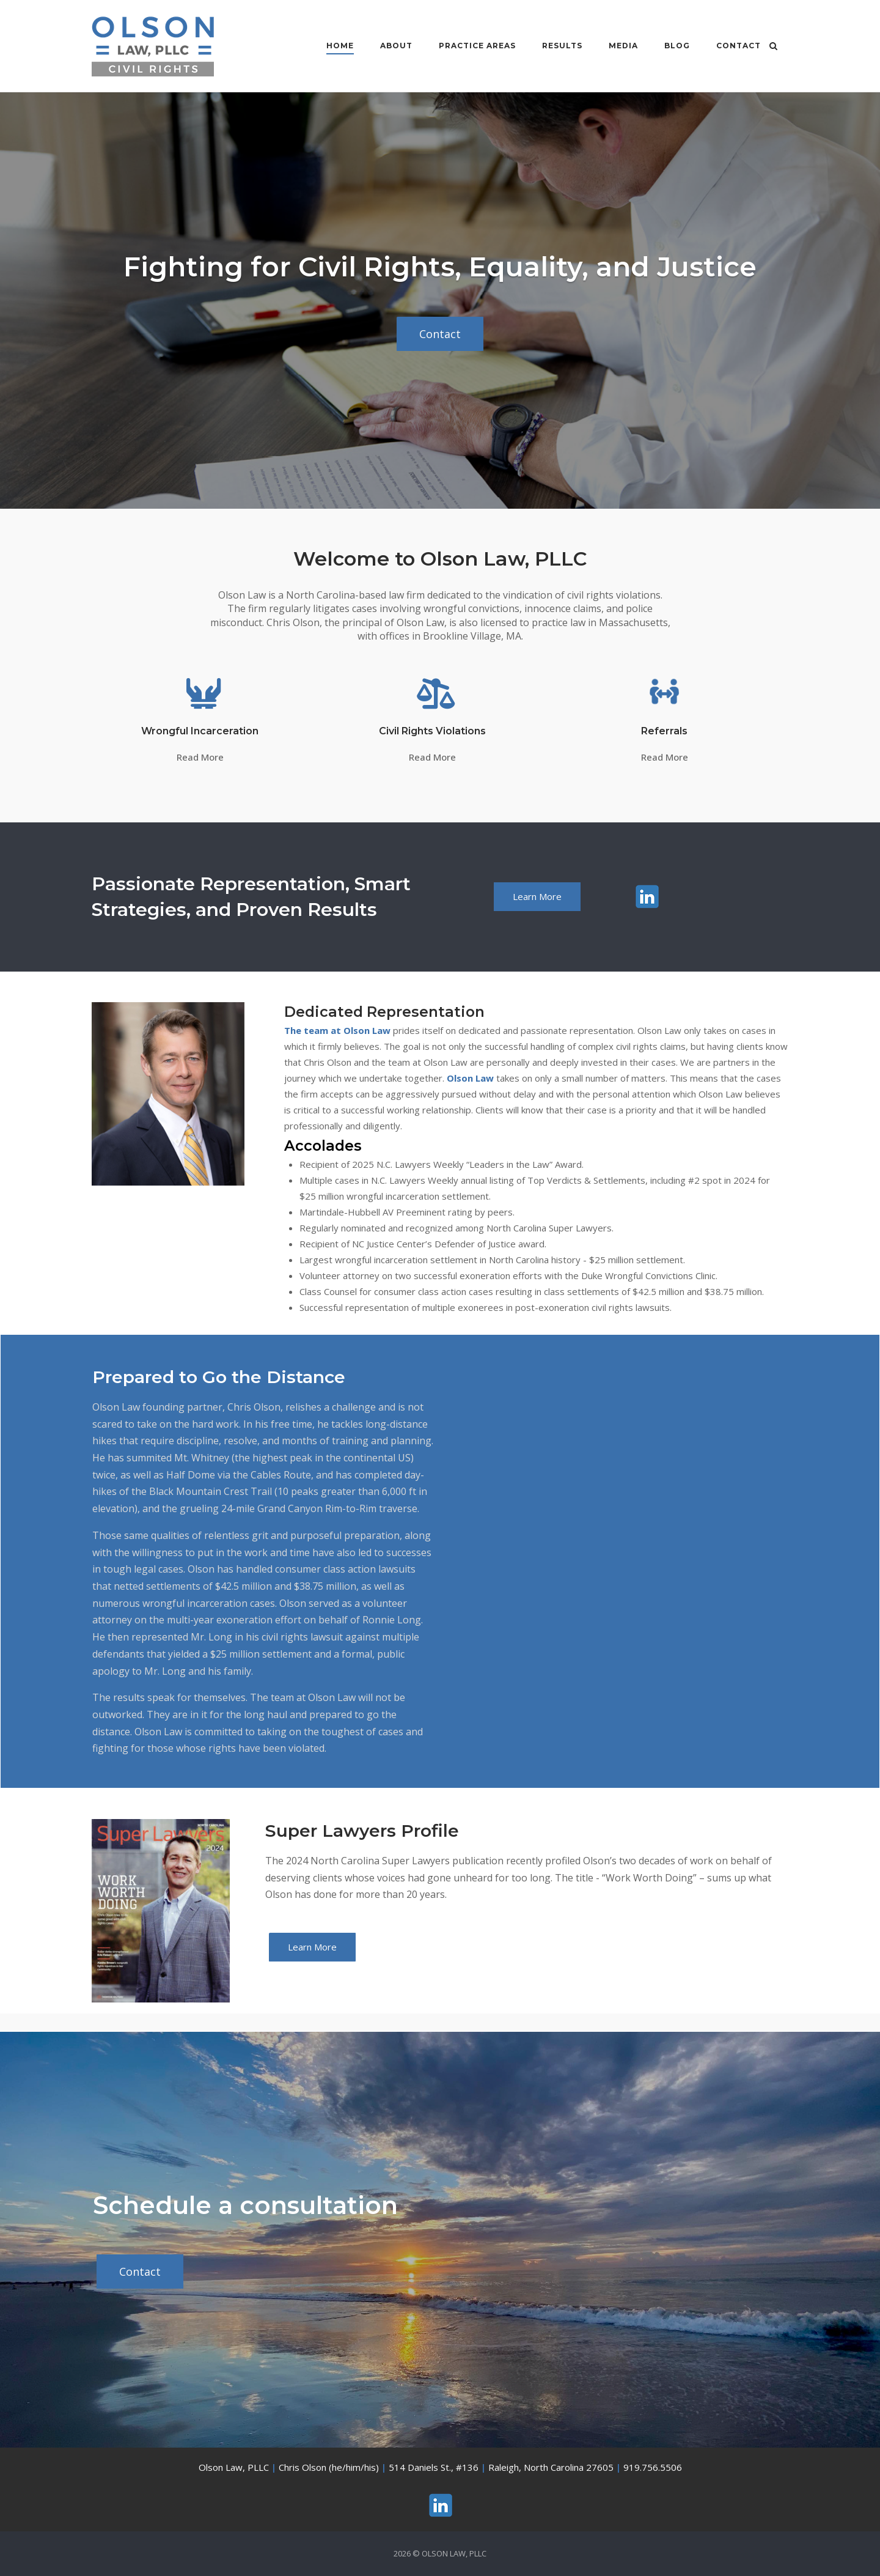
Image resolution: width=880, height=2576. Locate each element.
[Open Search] (783, 47)
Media (615, 45)
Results (554, 45)
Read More (200, 757)
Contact (730, 45)
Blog (669, 45)
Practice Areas (469, 45)
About (388, 45)
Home (332, 45)
